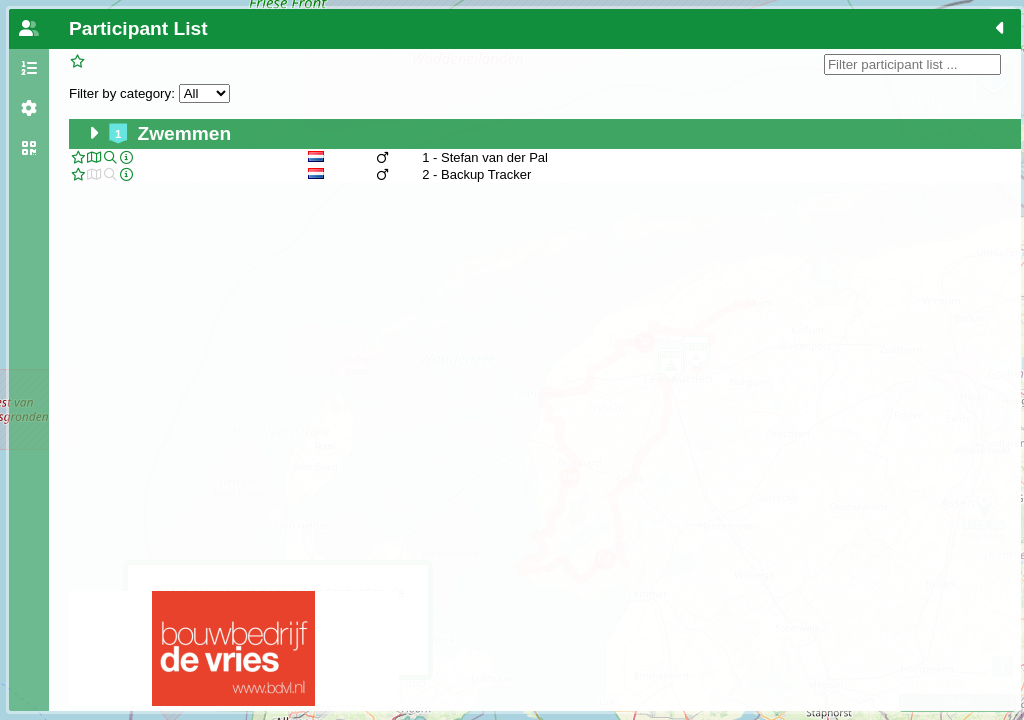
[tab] (29, 29)
